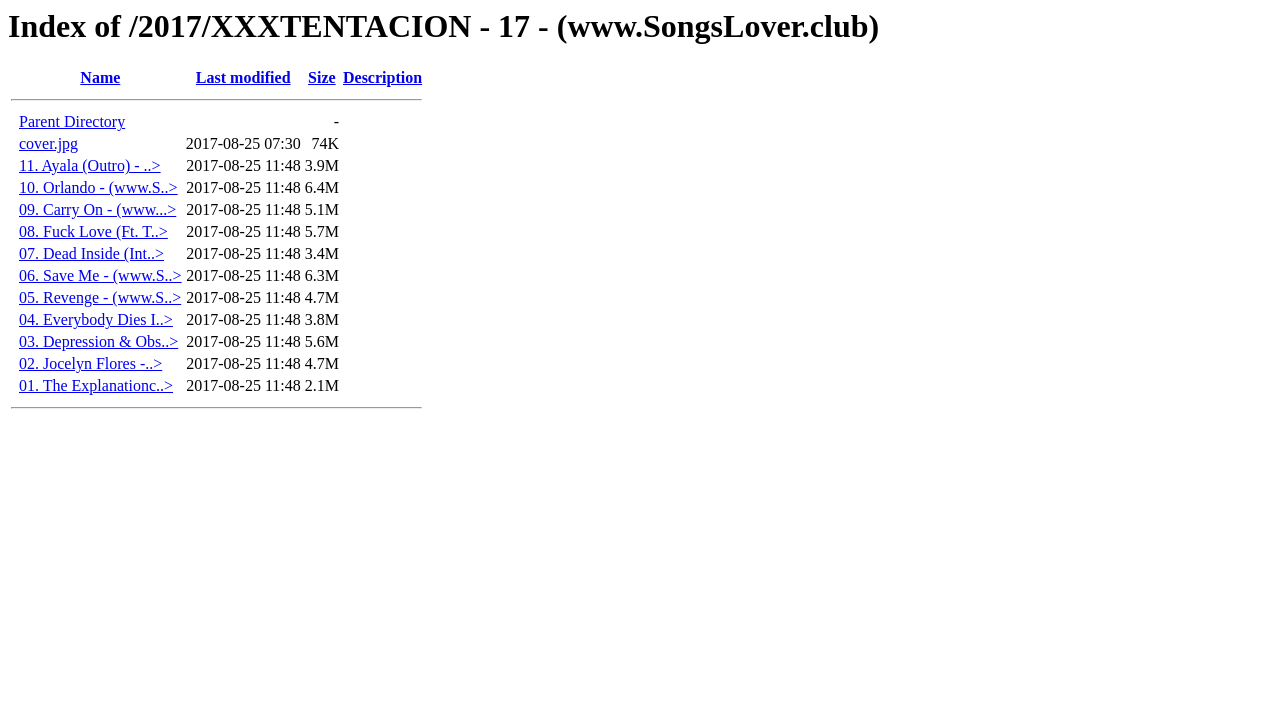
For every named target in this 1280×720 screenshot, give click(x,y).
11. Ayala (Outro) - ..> (90, 165)
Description (382, 77)
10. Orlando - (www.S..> (98, 187)
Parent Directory (72, 121)
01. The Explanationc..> (96, 385)
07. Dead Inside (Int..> (91, 253)
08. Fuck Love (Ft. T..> (93, 231)
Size (322, 77)
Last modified (243, 77)
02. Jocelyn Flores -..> (90, 363)
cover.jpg (48, 143)
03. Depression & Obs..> (98, 341)
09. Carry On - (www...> (97, 209)
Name (100, 77)
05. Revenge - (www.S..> (100, 297)
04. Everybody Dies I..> (96, 319)
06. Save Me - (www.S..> (100, 275)
